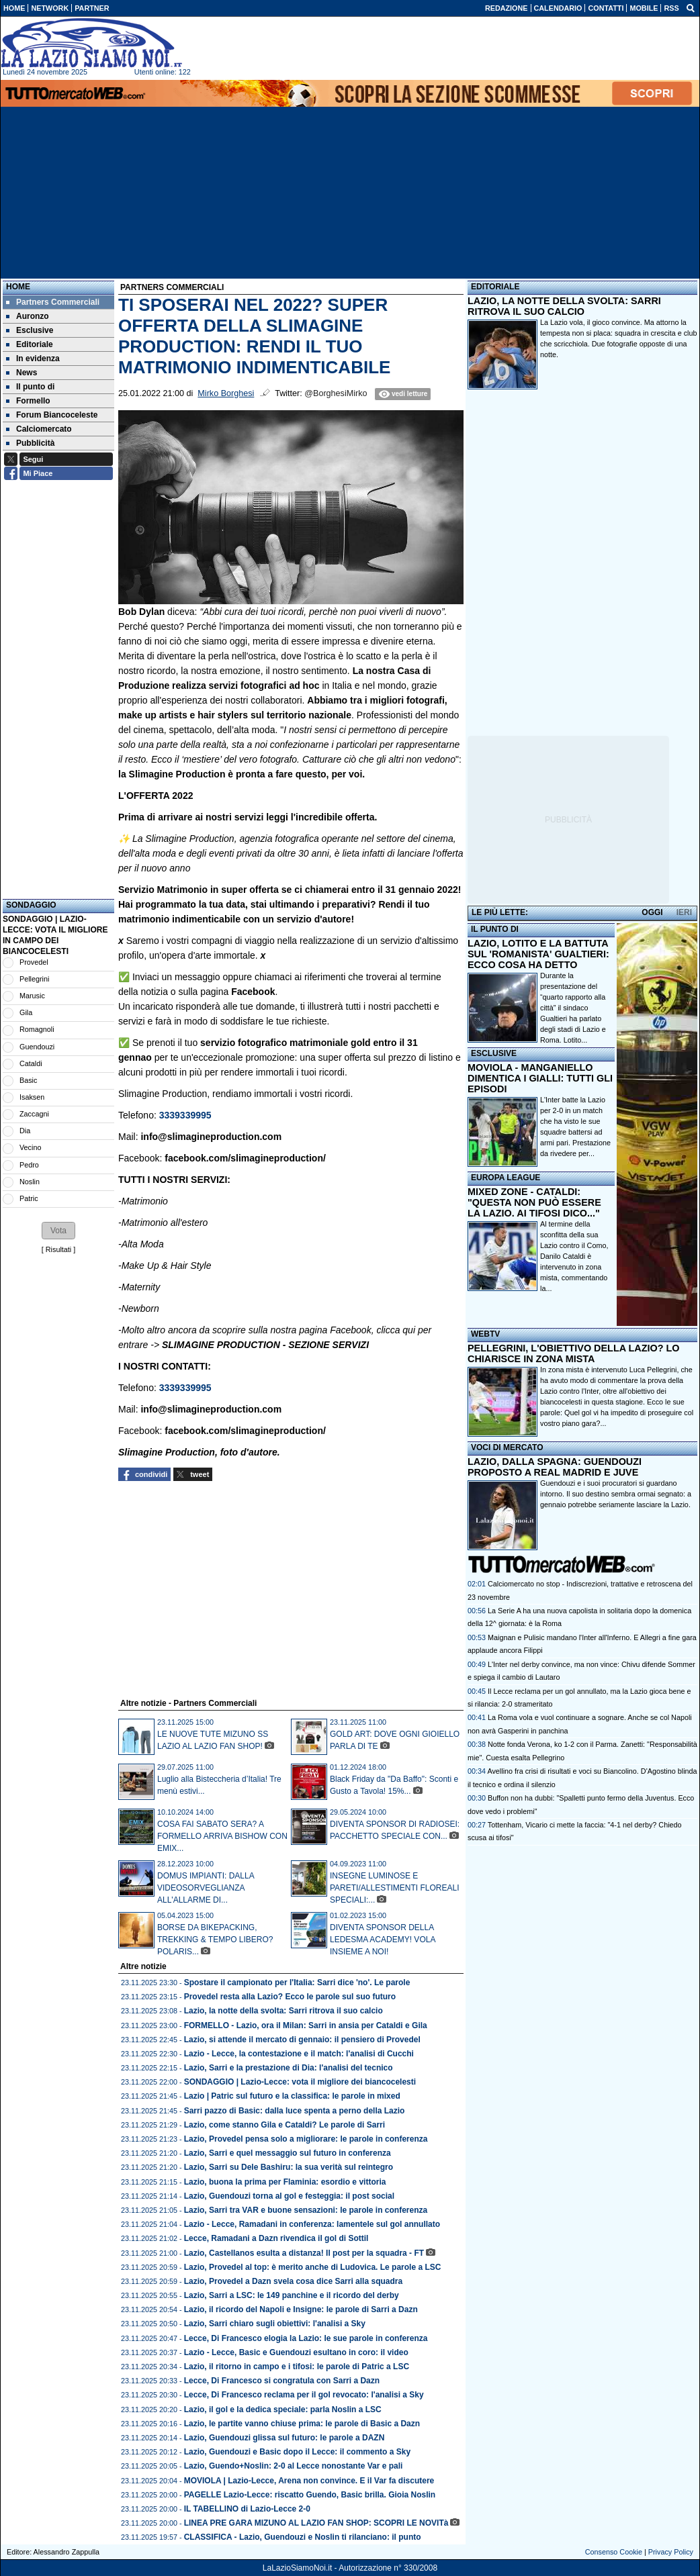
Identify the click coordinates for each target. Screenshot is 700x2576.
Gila (25, 1012)
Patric (28, 1198)
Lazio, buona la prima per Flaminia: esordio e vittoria (285, 2182)
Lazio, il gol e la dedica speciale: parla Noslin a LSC (283, 2409)
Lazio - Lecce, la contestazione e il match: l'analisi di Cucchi (299, 2053)
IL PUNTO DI (495, 929)
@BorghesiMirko (335, 393)
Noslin (29, 1182)
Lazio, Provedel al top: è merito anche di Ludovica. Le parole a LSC (312, 2267)
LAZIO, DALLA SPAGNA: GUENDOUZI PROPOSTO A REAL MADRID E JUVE (555, 1467)
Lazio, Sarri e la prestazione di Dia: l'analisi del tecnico (288, 2067)
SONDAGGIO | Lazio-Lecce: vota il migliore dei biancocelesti (300, 2082)
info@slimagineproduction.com (210, 1136)
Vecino (30, 1147)
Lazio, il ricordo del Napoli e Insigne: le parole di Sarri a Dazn (301, 2309)
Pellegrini (34, 979)
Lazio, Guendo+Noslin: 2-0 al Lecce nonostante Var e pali (293, 2466)
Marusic (32, 996)
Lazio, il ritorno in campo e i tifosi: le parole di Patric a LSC (296, 2366)
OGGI (652, 912)
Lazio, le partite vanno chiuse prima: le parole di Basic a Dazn (302, 2423)
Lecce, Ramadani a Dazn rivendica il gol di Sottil (276, 2238)
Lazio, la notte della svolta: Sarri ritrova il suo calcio (283, 2010)
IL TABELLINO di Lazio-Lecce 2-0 (247, 2509)
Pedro (29, 1165)
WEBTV (485, 1334)
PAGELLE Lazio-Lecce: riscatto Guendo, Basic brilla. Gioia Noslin (310, 2494)
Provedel (33, 962)
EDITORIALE (495, 286)
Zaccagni (34, 1114)
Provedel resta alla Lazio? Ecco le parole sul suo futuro (290, 1996)
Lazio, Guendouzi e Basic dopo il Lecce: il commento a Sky (297, 2451)
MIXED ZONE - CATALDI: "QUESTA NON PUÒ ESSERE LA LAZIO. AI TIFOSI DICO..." (534, 1202)
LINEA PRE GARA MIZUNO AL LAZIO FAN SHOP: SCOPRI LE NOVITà (316, 2523)
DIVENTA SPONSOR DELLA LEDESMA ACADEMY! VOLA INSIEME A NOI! (382, 1939)
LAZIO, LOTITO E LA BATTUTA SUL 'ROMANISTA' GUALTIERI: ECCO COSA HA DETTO (538, 954)
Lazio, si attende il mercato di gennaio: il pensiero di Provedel (302, 2039)
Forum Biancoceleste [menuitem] (51, 415)
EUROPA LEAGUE (505, 1177)
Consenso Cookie (613, 2552)
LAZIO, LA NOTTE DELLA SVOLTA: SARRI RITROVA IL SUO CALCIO (564, 306)
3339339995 (185, 1115)
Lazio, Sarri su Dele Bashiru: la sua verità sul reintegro (288, 2167)
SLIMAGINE (188, 1344)
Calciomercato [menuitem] (39, 429)
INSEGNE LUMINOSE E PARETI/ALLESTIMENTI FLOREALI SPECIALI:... (395, 1888)
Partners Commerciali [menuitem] (52, 302)
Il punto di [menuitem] (30, 386)
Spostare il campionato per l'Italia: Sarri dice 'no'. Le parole (297, 1982)
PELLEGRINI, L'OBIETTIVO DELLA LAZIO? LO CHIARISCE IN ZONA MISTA (573, 1353)
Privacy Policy (670, 2552)
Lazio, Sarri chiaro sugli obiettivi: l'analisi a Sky (274, 2323)
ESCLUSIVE (494, 1053)
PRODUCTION (248, 1344)
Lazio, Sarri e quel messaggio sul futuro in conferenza (287, 2153)
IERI (684, 912)
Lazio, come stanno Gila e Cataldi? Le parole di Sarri (284, 2125)
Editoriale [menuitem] (29, 344)
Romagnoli (36, 1029)
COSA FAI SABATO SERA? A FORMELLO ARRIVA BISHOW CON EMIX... (222, 1836)
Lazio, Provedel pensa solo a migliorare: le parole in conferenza (306, 2139)
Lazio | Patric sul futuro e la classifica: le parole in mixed (292, 2096)
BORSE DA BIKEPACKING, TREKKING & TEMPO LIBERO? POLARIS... (215, 1939)
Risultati (58, 1249)
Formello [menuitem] (28, 401)
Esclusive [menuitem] (29, 330)
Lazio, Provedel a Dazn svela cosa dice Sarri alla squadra (293, 2281)
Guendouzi (36, 1047)
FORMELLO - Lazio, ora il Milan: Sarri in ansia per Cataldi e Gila (305, 2025)
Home (18, 286)
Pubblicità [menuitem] (30, 443)
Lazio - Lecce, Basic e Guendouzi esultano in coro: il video (296, 2352)
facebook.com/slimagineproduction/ (245, 1158)
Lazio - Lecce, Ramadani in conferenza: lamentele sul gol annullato (312, 2224)
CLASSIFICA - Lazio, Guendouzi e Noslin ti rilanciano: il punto (302, 2537)
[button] (58, 1230)
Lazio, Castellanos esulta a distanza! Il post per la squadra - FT (304, 2253)
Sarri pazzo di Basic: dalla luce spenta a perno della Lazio (294, 2110)
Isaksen (31, 1097)
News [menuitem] (21, 372)
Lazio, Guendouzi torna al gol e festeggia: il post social (289, 2196)
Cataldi (30, 1063)
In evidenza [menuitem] (33, 358)
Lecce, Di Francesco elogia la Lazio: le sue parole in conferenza (306, 2338)
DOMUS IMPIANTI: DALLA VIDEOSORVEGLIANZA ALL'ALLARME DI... (205, 1888)
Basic (28, 1080)
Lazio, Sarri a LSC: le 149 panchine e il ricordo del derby (291, 2295)
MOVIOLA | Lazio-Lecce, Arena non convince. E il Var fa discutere (309, 2480)
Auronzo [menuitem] (27, 316)
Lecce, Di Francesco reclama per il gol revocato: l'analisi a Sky (304, 2394)
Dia (24, 1131)
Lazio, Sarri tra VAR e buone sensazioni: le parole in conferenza (306, 2210)
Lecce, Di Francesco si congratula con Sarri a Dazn (282, 2380)
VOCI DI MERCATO (507, 1447)
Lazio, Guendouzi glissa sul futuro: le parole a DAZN (284, 2437)
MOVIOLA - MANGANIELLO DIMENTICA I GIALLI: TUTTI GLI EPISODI (540, 1078)
